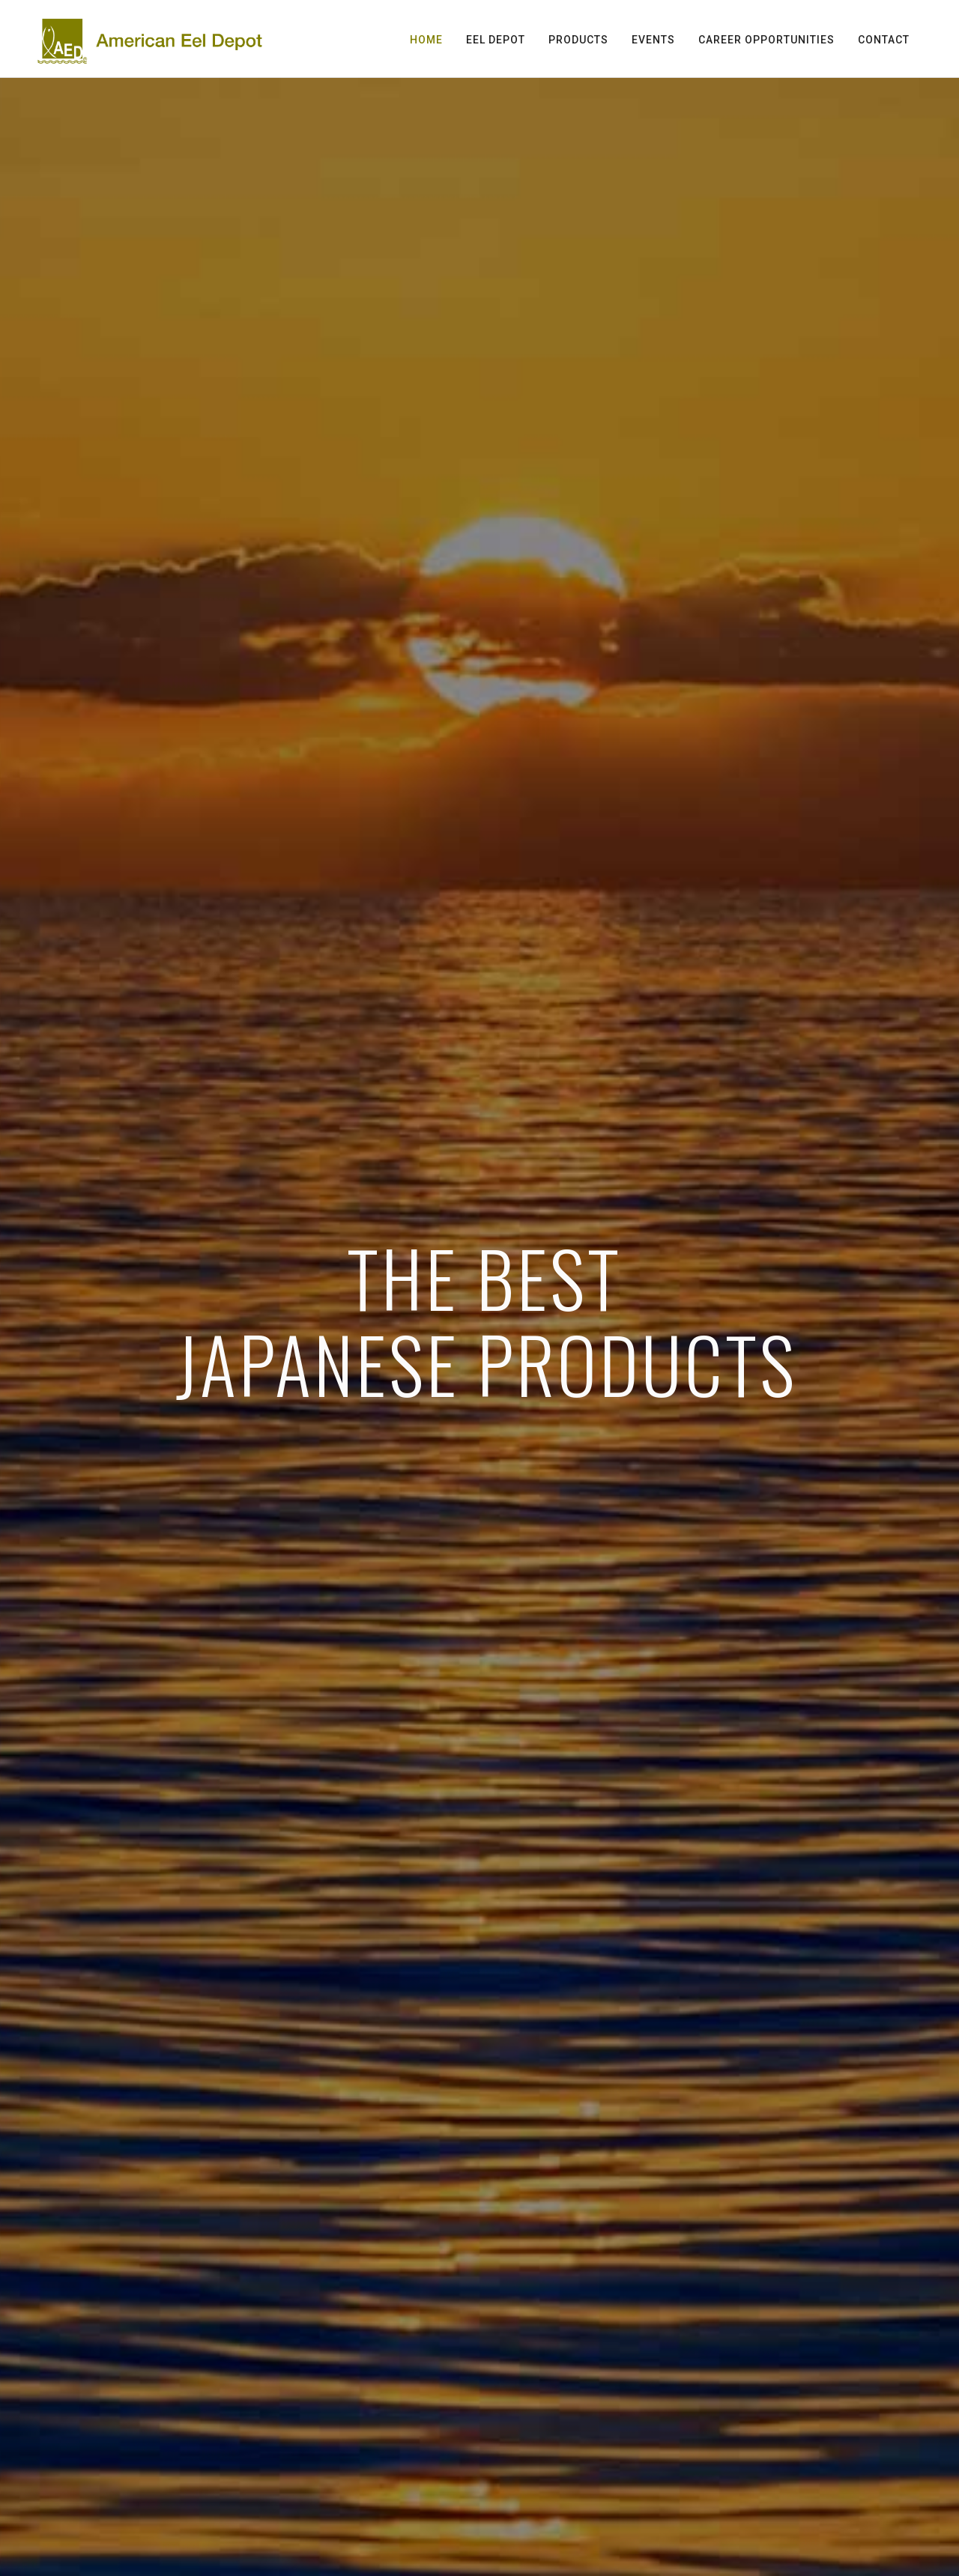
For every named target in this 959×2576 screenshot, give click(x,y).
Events (653, 40)
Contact (884, 40)
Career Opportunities (766, 40)
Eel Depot (495, 40)
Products (578, 40)
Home (426, 40)
